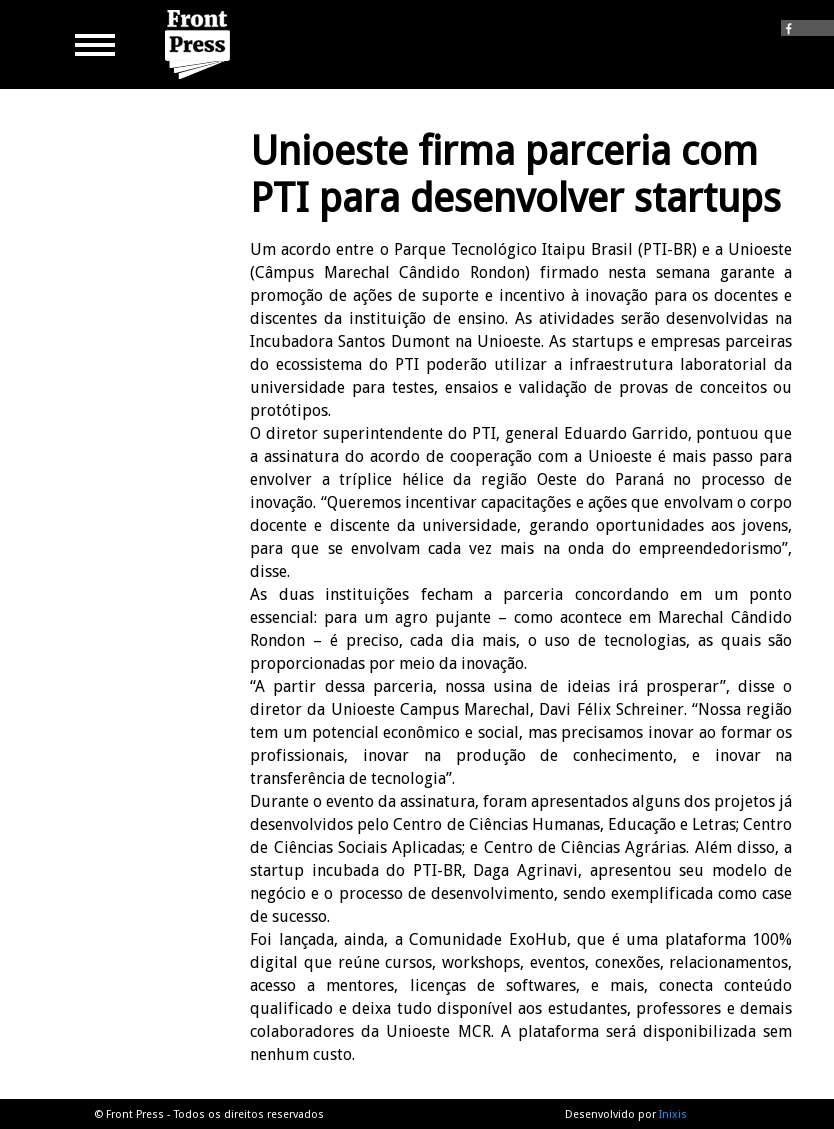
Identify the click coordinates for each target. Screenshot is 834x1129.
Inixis (673, 1114)
